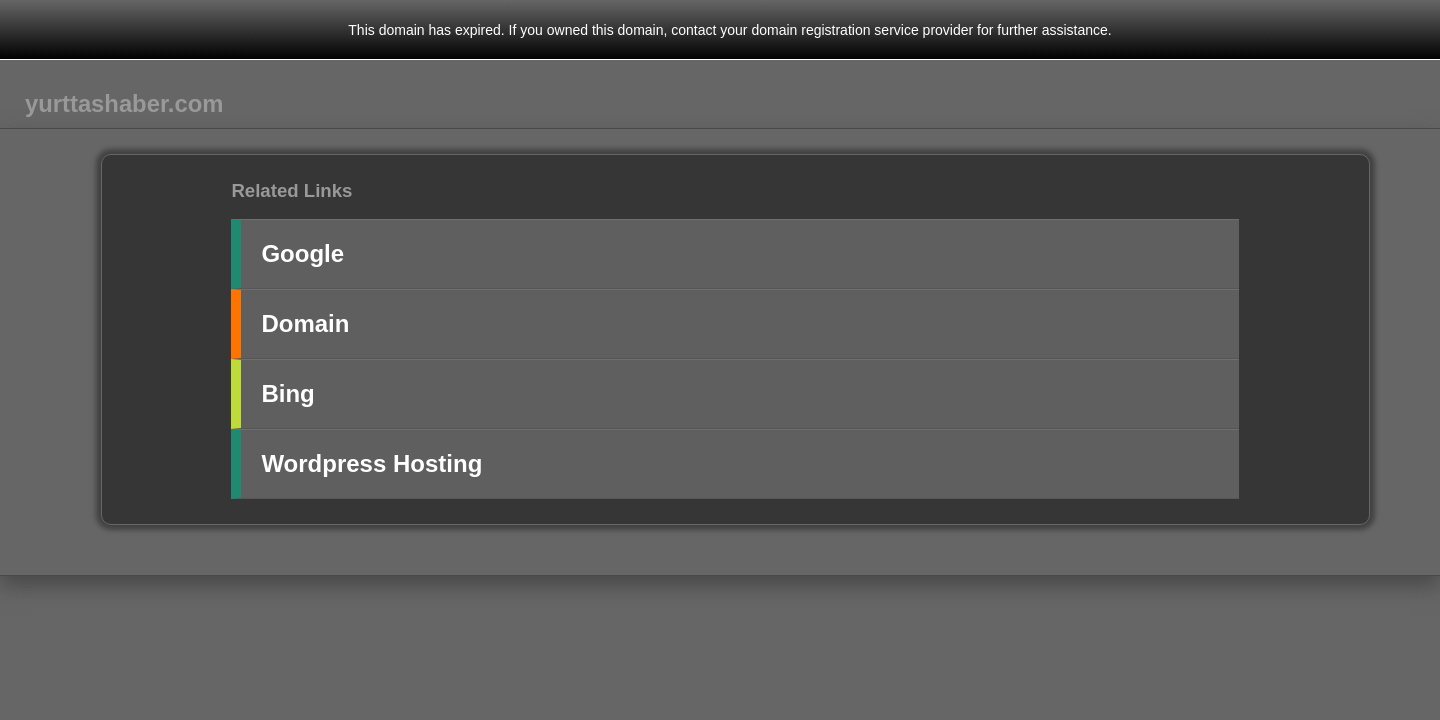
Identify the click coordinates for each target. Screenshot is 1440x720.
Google (302, 253)
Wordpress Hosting (371, 463)
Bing (287, 393)
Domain (305, 323)
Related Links (291, 190)
